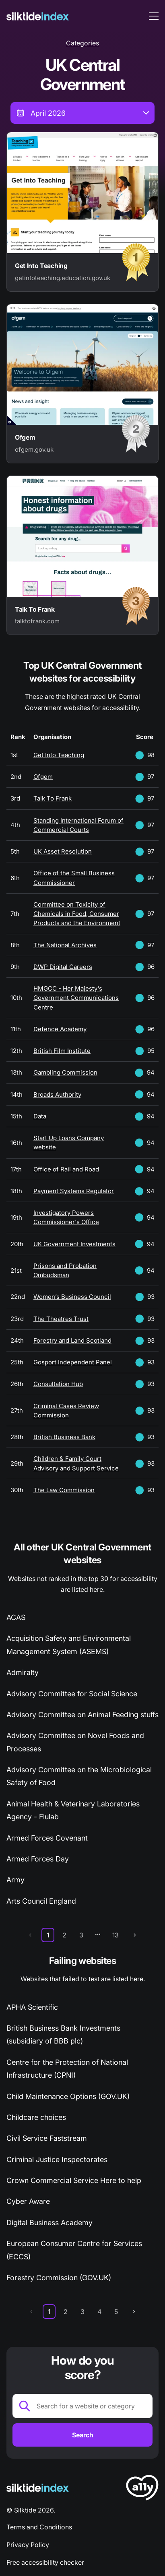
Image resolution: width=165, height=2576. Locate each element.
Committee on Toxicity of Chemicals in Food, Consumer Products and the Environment (76, 914)
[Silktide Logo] (37, 2488)
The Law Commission (64, 1490)
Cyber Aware (28, 2201)
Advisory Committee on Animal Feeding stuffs (82, 1714)
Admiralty (22, 1672)
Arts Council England (41, 1901)
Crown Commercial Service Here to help (73, 2180)
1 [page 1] (48, 1935)
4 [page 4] (99, 2312)
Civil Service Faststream (46, 2138)
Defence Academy (60, 1029)
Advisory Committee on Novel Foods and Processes (75, 1742)
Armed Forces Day (37, 1859)
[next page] (135, 1935)
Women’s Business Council (72, 1296)
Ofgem (43, 776)
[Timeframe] (82, 113)
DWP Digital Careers (62, 967)
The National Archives (65, 945)
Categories (82, 43)
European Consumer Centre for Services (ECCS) (74, 2250)
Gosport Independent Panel (72, 1362)
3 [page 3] (81, 1935)
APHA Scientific (32, 2007)
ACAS (15, 1617)
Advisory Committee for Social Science (71, 1693)
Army (15, 1880)
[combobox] (82, 113)
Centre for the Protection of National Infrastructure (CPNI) (67, 2068)
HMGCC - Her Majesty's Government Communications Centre (76, 998)
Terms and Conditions (39, 2527)
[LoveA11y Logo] (142, 2489)
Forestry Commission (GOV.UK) (58, 2277)
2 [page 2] (64, 1935)
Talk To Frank (52, 798)
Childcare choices (36, 2117)
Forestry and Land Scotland (72, 1340)
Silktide (25, 2510)
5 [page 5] (116, 2312)
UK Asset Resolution (62, 851)
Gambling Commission (65, 1072)
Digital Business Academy (49, 2222)
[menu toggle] (154, 16)
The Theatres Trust (61, 1319)
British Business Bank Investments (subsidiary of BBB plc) (63, 2034)
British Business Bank (64, 1437)
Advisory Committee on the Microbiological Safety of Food (79, 1776)
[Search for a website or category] (82, 2406)
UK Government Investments (74, 1244)
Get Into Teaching (58, 755)
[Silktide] (37, 16)
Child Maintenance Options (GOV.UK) (68, 2096)
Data (39, 1116)
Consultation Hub (58, 1384)
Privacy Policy (27, 2545)
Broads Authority (57, 1094)
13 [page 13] (115, 1935)
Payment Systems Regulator (73, 1191)
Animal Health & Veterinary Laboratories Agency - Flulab (73, 1810)
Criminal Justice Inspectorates (56, 2159)
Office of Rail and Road (66, 1169)
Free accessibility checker (45, 2562)
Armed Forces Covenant (47, 1838)
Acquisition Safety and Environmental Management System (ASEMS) (68, 1644)
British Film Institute (62, 1051)
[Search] (82, 2435)
